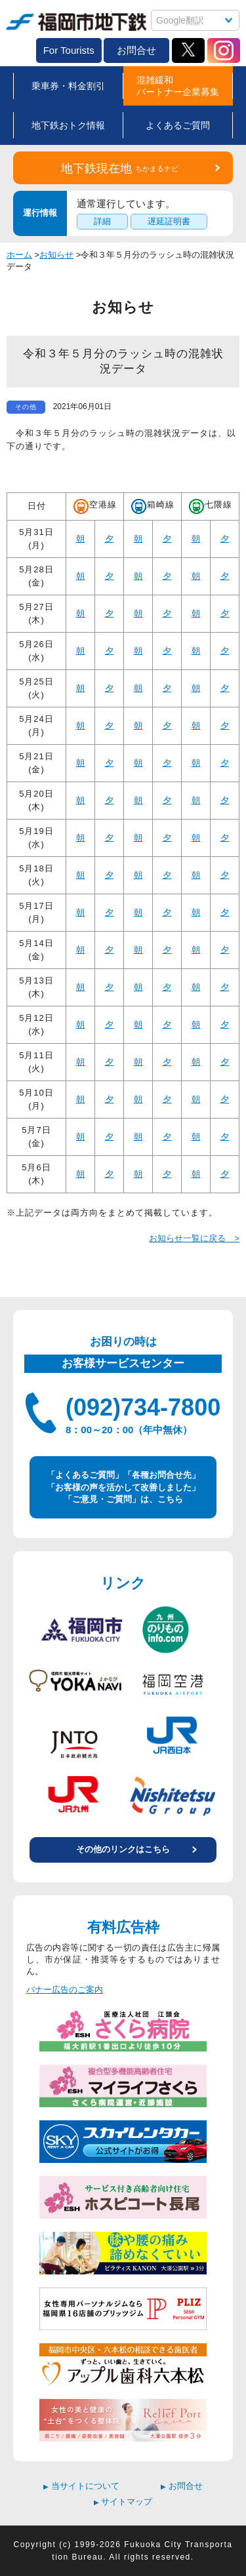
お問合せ (136, 50)
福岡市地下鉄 (76, 22)
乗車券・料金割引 (68, 86)
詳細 (102, 221)
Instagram (223, 50)
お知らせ (56, 255)
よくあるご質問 (178, 125)
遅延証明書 (169, 221)
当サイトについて (81, 2486)
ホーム (19, 255)
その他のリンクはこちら (123, 1849)
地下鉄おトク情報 (68, 125)
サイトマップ (123, 2502)
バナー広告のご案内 (64, 1989)
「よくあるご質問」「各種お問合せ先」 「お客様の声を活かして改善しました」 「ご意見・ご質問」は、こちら (123, 1486)
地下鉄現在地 (119, 168)
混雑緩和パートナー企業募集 (177, 86)
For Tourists (68, 50)
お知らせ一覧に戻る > (194, 1238)
